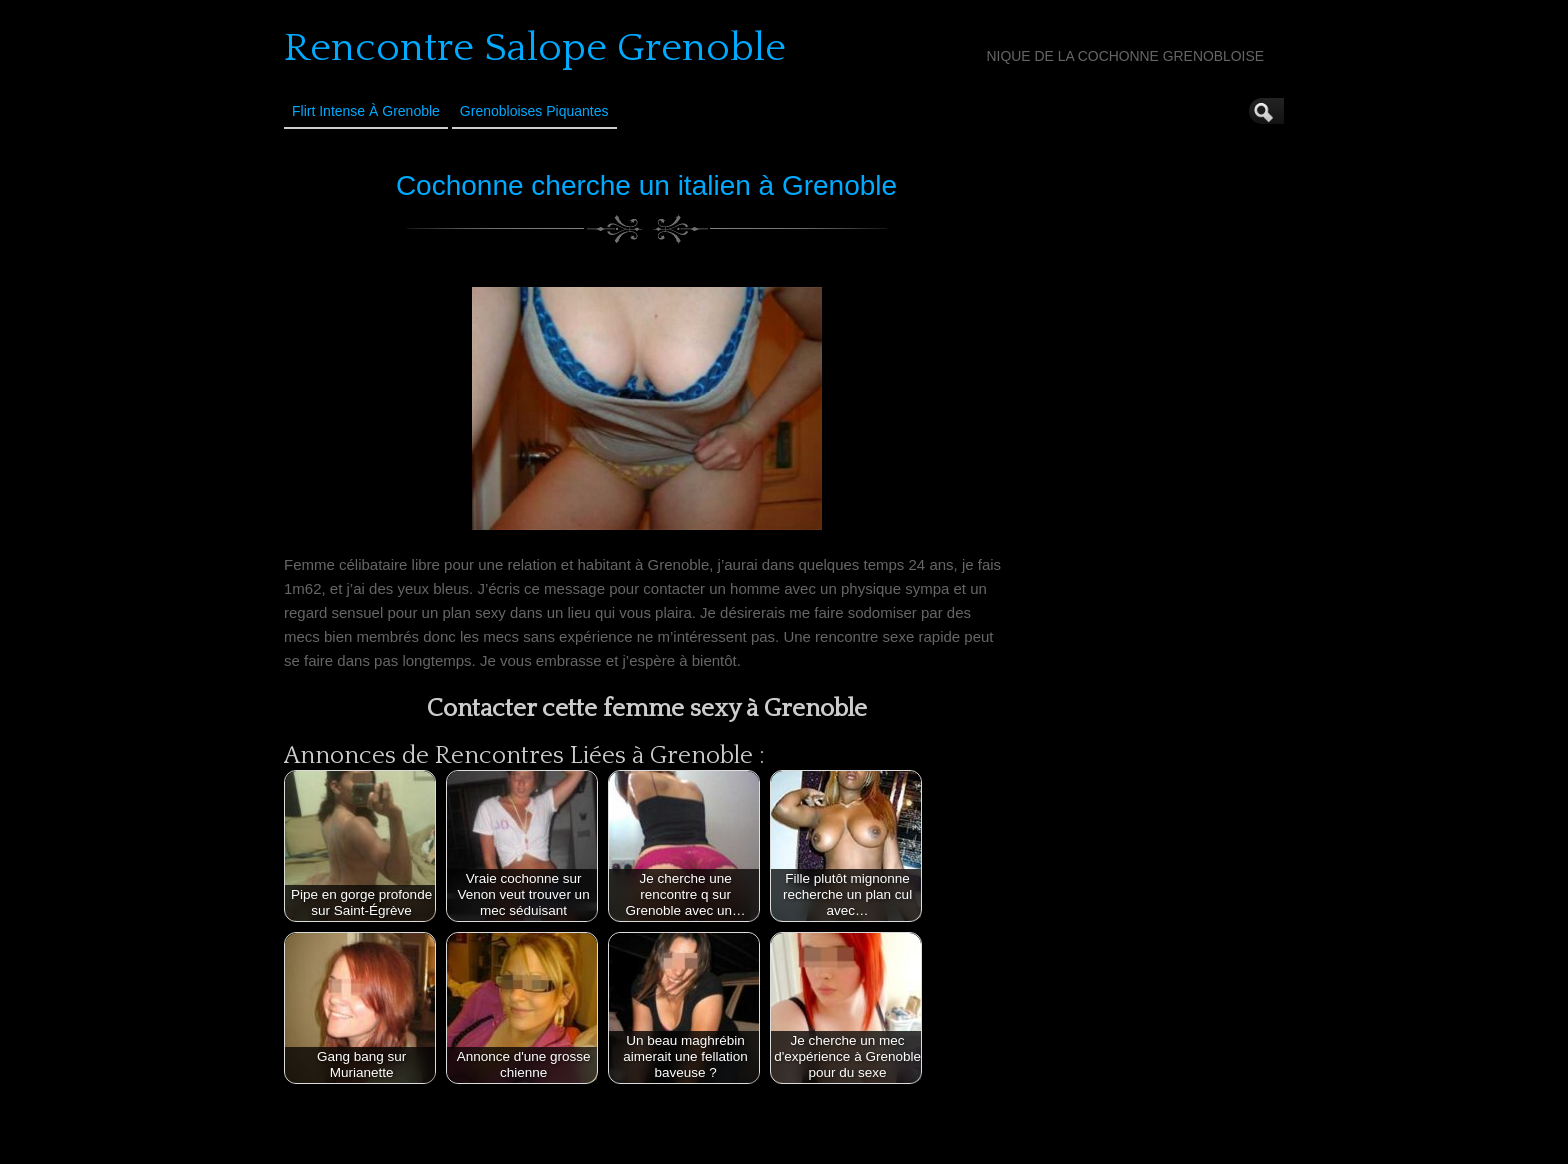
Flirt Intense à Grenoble (366, 111)
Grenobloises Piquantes (534, 111)
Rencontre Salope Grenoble (535, 48)
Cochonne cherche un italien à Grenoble (646, 185)
